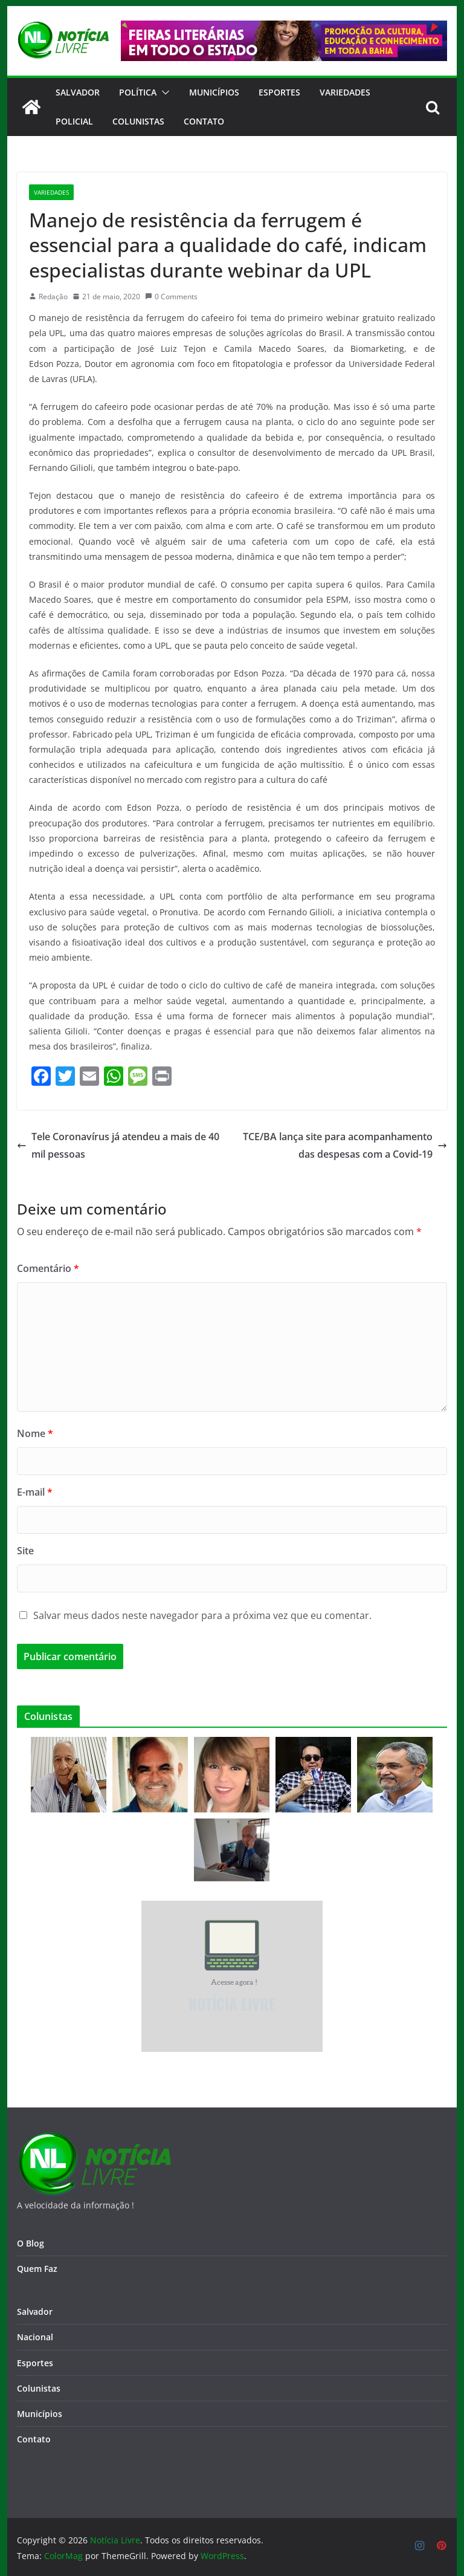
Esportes (279, 92)
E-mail (35, 1492)
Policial (74, 121)
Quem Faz (37, 2268)
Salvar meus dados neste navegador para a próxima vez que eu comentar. (202, 1615)
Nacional (35, 2337)
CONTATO (204, 121)
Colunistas (138, 121)
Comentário (48, 1268)
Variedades (345, 92)
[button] (163, 92)
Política (137, 92)
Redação (53, 296)
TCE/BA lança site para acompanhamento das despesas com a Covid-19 (345, 1145)
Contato (34, 2439)
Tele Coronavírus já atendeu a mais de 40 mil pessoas (118, 1145)
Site (25, 1550)
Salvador (78, 92)
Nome (35, 1433)
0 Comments (171, 296)
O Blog (30, 2243)
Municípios (214, 92)
